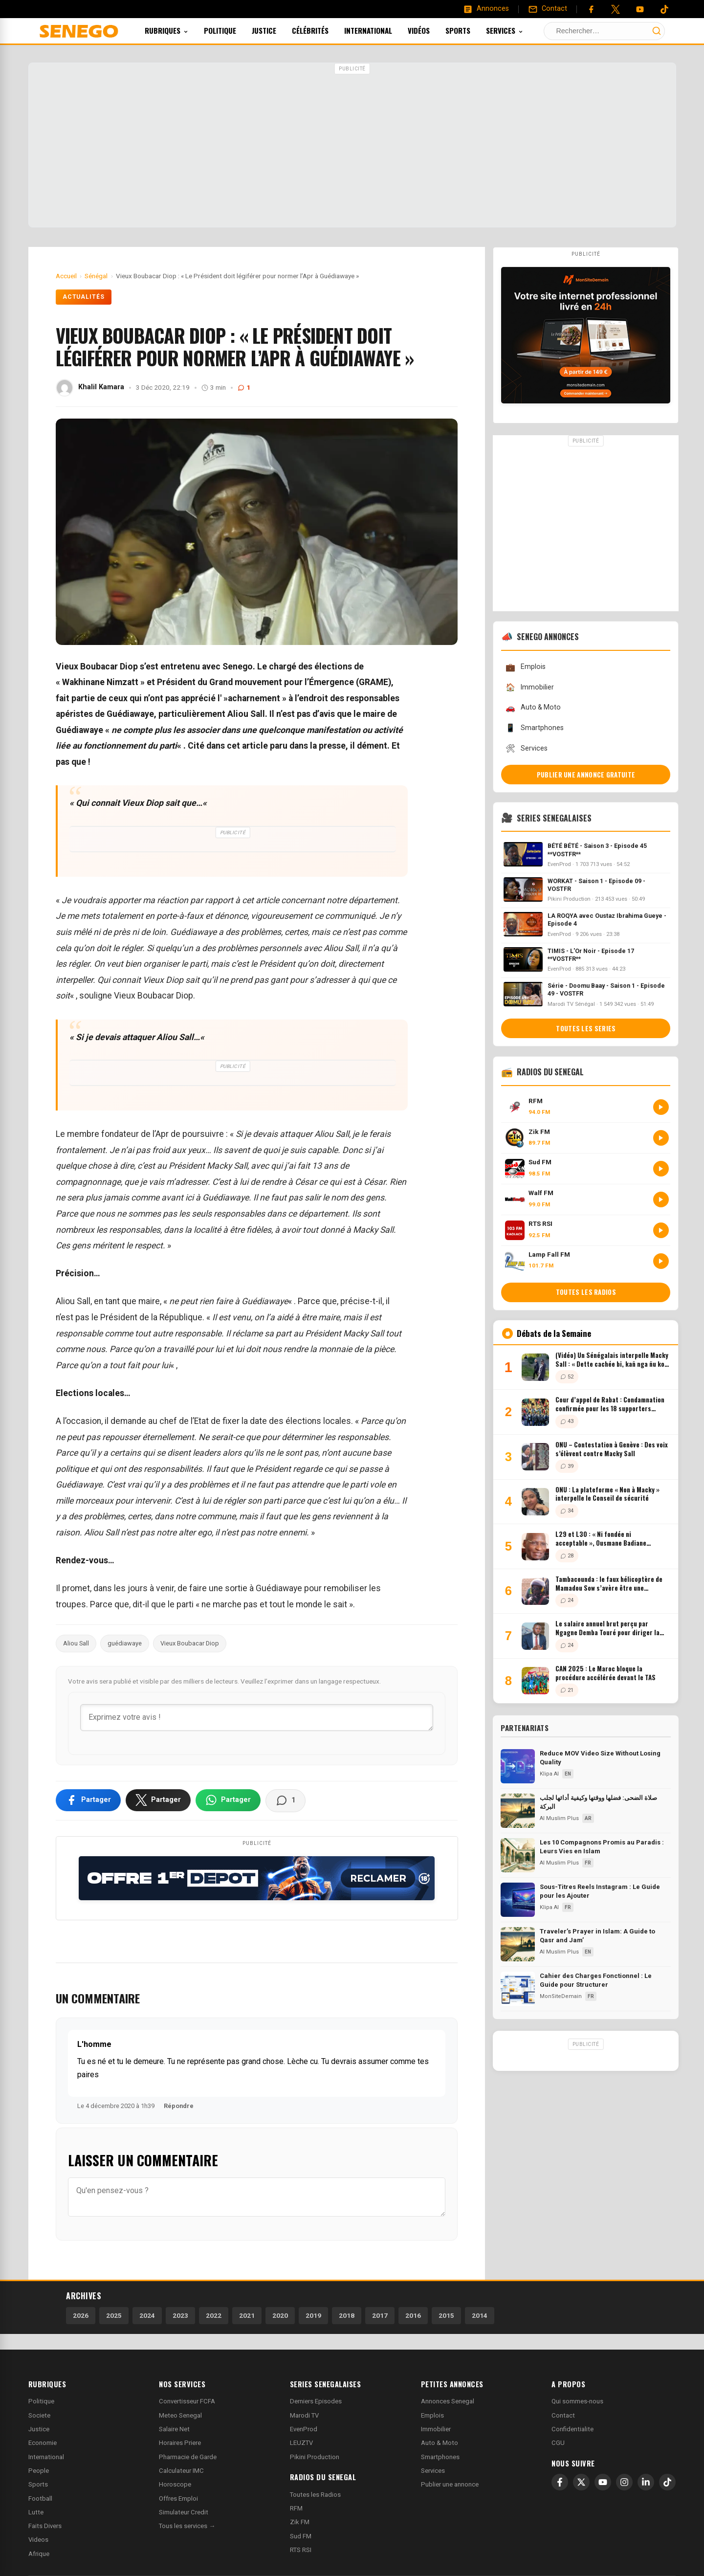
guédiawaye (125, 1643)
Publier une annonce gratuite (586, 774)
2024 (147, 2315)
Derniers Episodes (316, 2401)
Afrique (38, 2553)
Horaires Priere (180, 2442)
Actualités (84, 296)
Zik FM (299, 2522)
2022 (213, 2315)
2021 (247, 2315)
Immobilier (529, 687)
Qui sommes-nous (577, 2401)
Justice (277, 30)
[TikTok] (667, 2482)
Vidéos (432, 30)
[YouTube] (640, 9)
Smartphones (534, 727)
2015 (446, 2315)
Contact (563, 2415)
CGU (558, 2442)
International (381, 30)
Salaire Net (174, 2429)
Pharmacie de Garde (188, 2457)
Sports (471, 30)
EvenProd (303, 2429)
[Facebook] (591, 9)
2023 (180, 2315)
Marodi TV (304, 2415)
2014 (479, 2315)
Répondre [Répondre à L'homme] (179, 2106)
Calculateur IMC (181, 2470)
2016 (413, 2315)
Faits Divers (45, 2526)
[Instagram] (624, 2482)
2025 (114, 2315)
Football (40, 2498)
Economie (42, 2442)
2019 (313, 2315)
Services (517, 30)
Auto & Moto (533, 707)
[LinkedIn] (646, 2482)
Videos (38, 2539)
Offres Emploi (178, 2498)
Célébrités (323, 30)
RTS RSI (300, 2550)
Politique (233, 30)
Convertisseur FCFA (187, 2401)
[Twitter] (615, 9)
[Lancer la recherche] (656, 31)
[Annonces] (486, 9)
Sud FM (300, 2536)
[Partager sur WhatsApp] (228, 1800)
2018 (346, 2315)
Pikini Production (314, 2457)
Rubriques (179, 30)
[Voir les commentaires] (285, 1800)
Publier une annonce (450, 2484)
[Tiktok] (664, 9)
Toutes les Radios (315, 2494)
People (38, 2470)
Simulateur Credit (183, 2512)
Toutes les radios (586, 1292)
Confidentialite (572, 2429)
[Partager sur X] (158, 1800)
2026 (80, 2315)
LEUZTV (301, 2442)
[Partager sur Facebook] (88, 1800)
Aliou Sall (76, 1643)
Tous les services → (187, 2526)
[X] (581, 2482)
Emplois (525, 667)
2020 (280, 2315)
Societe (39, 2415)
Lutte (36, 2512)
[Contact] (547, 9)
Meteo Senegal (180, 2415)
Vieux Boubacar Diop (189, 1643)
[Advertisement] (352, 146)
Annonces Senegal (447, 2401)
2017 (380, 2315)
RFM (296, 2508)
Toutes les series (586, 1028)
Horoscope (175, 2484)
